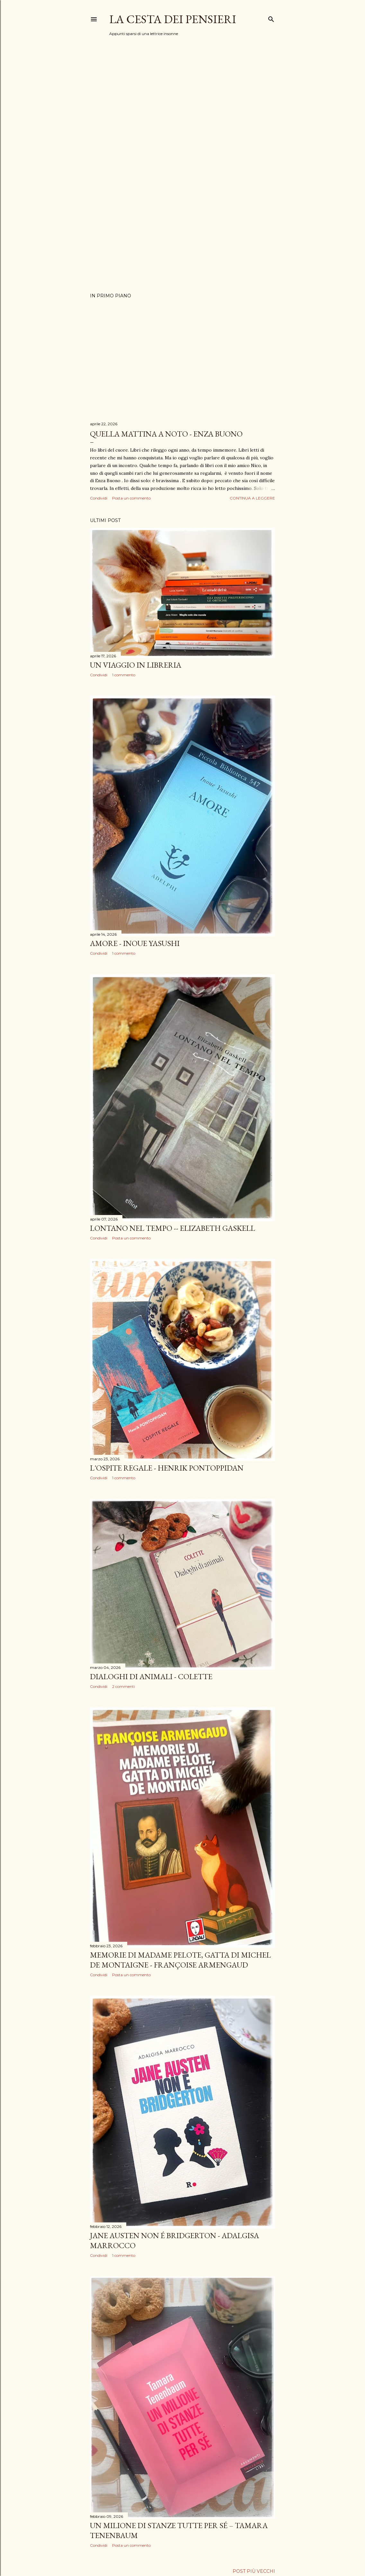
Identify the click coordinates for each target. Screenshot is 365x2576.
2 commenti (123, 1686)
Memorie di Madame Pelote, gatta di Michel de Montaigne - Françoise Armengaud (180, 1960)
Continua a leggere (252, 498)
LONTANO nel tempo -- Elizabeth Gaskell (172, 1228)
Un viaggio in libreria (135, 665)
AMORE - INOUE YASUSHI (135, 943)
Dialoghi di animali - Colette (151, 1676)
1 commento (123, 674)
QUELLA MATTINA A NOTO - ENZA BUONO (166, 434)
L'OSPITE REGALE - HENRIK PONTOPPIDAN (167, 1468)
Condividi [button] (98, 498)
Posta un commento (131, 498)
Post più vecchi (254, 2571)
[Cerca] (271, 18)
